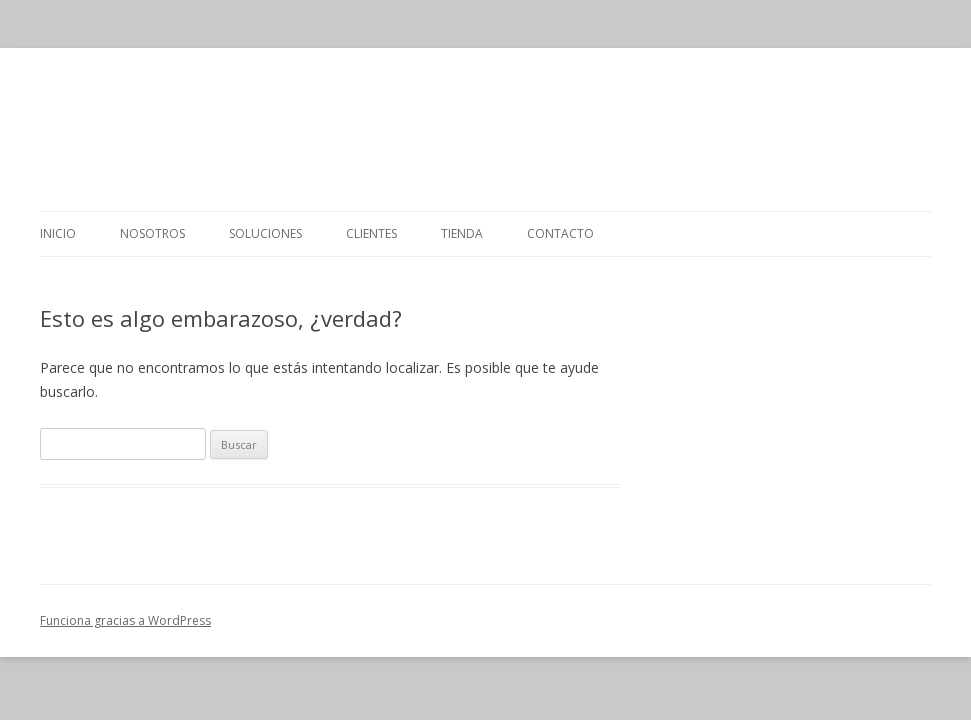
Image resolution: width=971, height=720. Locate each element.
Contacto (560, 233)
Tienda (462, 233)
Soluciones (265, 233)
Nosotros (152, 233)
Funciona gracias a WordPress (125, 620)
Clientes (371, 233)
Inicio (58, 233)
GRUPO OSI (485, 129)
